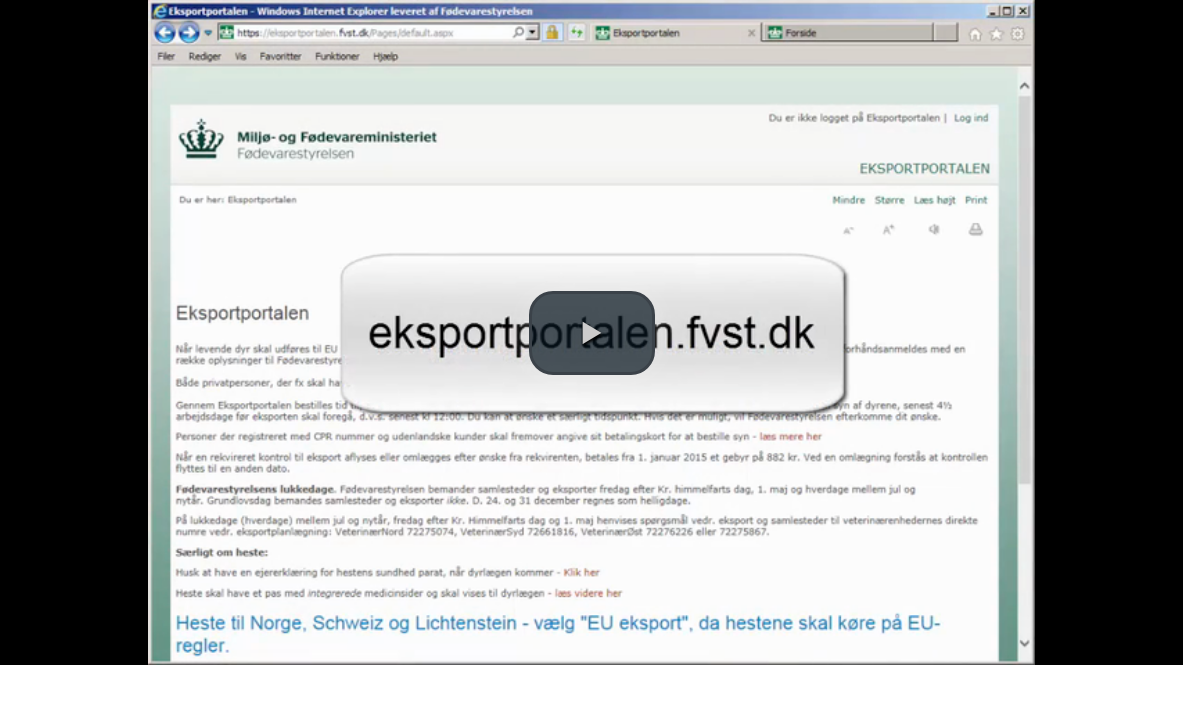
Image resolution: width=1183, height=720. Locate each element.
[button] (592, 333)
